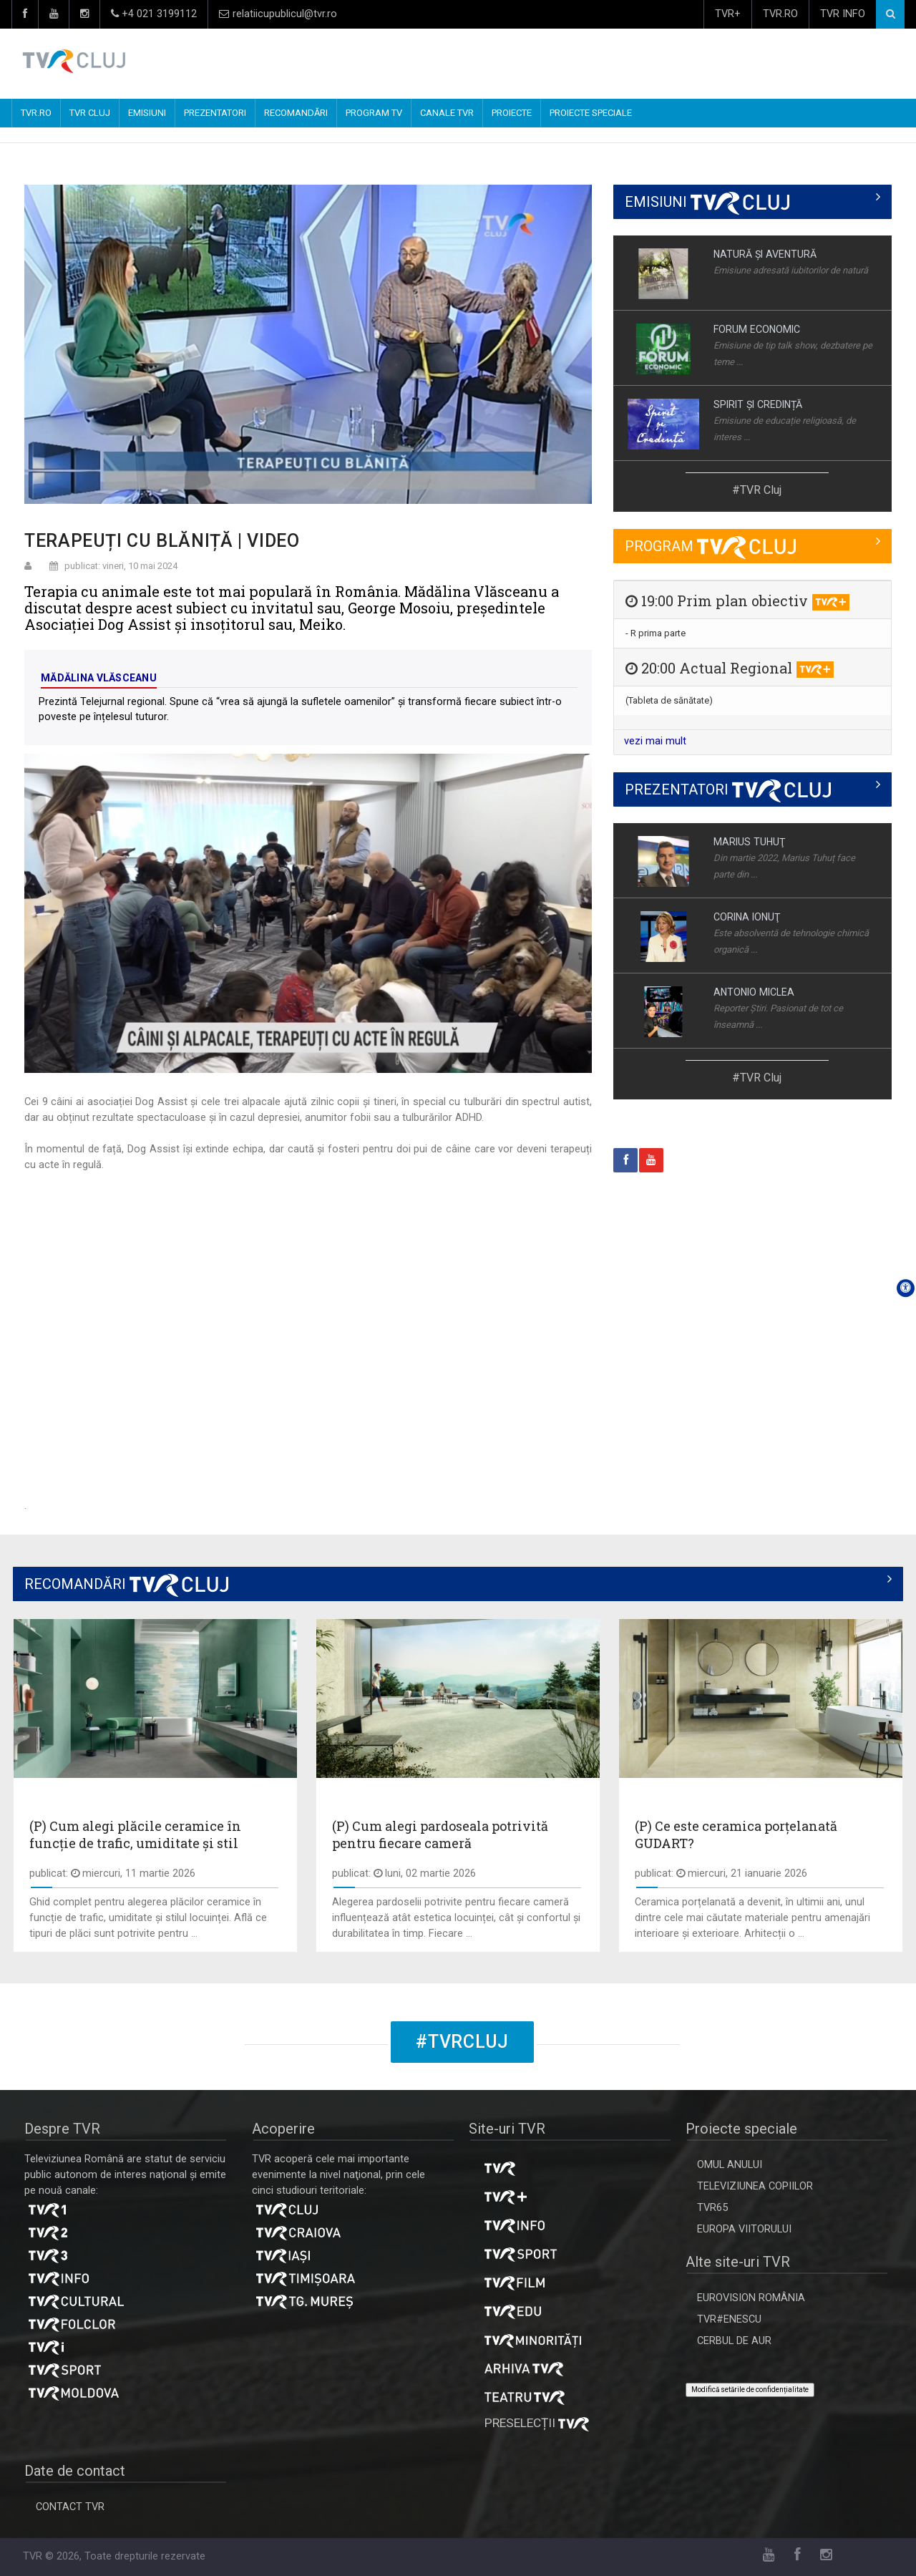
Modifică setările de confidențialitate (750, 2389)
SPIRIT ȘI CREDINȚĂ (757, 404)
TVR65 (712, 2208)
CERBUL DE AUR (734, 2341)
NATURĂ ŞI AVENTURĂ (765, 254)
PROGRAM (710, 546)
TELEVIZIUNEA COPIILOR (755, 2186)
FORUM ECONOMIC (756, 329)
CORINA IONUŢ (746, 917)
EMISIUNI (147, 112)
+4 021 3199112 (154, 14)
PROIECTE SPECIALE (591, 112)
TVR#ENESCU (729, 2319)
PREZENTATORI (215, 112)
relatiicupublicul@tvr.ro (278, 14)
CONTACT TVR (70, 2507)
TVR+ (728, 14)
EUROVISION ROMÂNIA (751, 2298)
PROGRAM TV (374, 112)
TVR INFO (842, 14)
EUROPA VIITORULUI (744, 2229)
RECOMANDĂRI (296, 112)
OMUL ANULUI (729, 2165)
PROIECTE (512, 112)
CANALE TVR (447, 112)
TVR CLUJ (89, 112)
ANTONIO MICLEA (753, 992)
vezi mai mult (655, 741)
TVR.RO (780, 14)
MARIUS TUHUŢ (749, 841)
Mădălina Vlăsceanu (99, 678)
